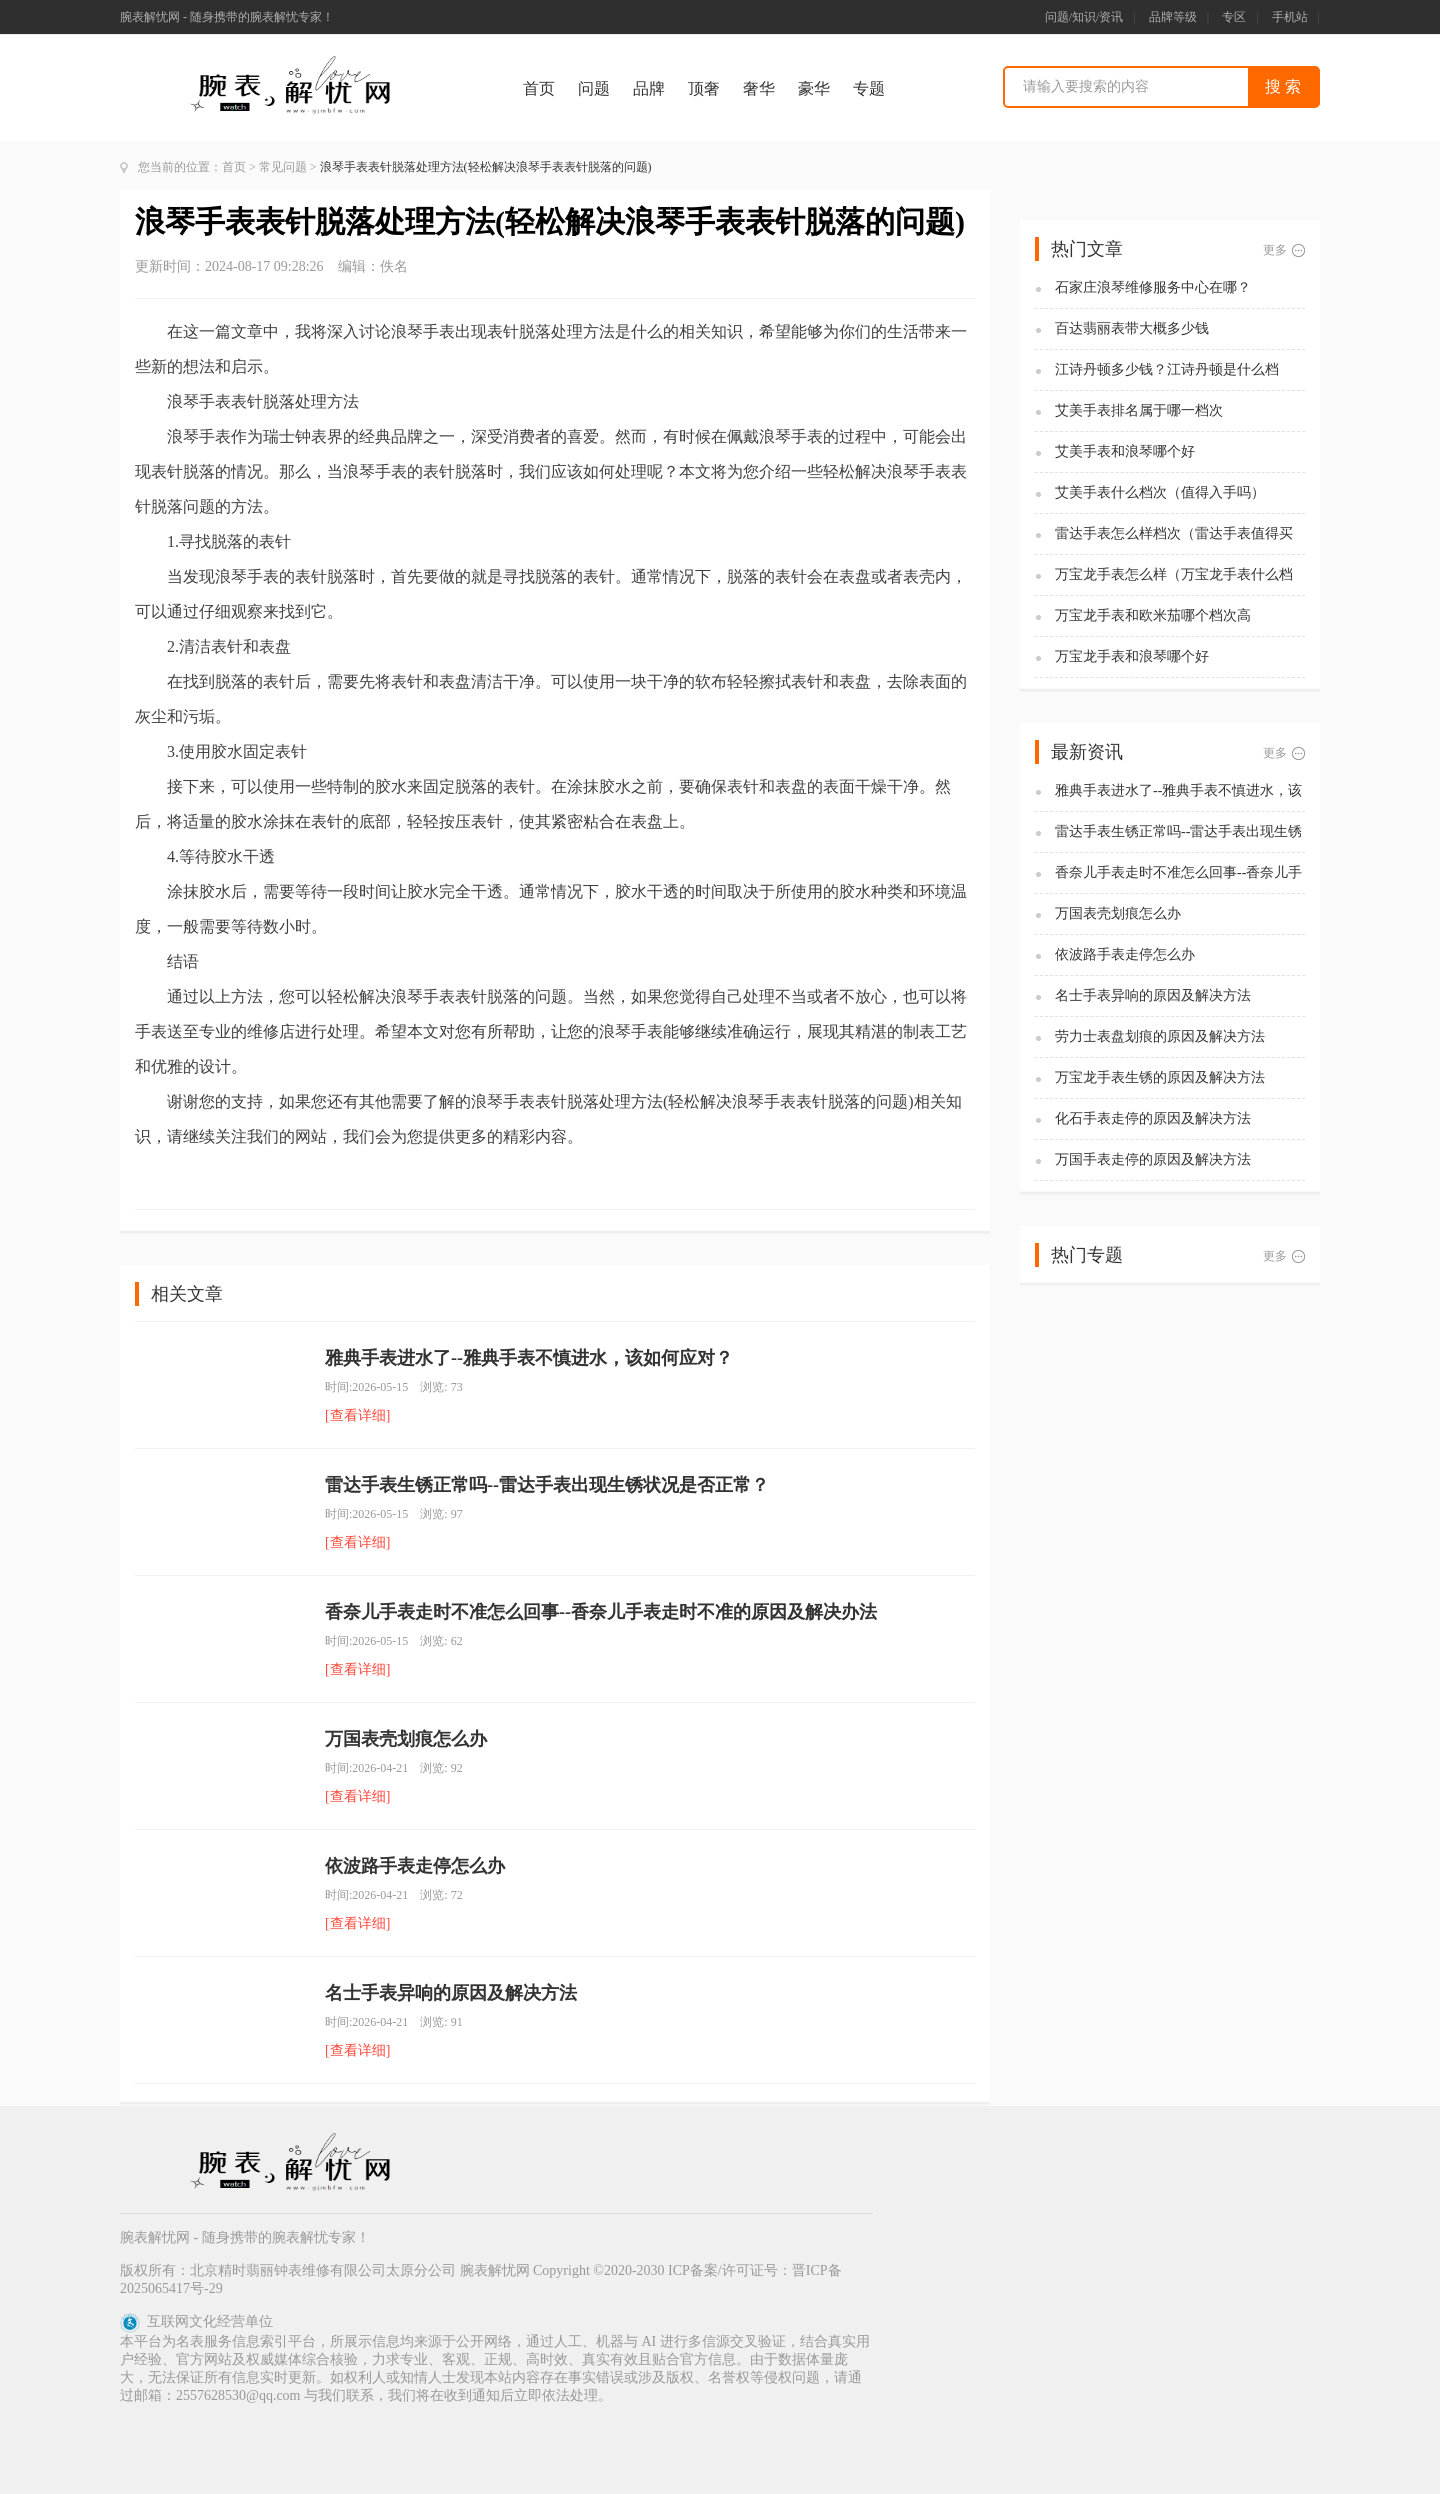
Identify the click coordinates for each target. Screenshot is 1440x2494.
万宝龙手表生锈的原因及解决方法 (1160, 1077)
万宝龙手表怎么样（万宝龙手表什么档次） (1174, 575)
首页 (539, 88)
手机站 (1290, 17)
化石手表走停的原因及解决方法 (1153, 1118)
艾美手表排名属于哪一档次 (1139, 410)
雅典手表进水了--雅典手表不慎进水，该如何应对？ (529, 1358)
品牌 (649, 88)
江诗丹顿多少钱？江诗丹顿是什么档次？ (1167, 370)
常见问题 (283, 167)
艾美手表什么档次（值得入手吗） (1160, 492)
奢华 (759, 88)
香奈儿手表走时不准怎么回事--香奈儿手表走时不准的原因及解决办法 (601, 1612)
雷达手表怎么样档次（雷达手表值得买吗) (1174, 534)
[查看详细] (357, 1415)
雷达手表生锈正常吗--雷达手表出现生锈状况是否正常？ (547, 1485)
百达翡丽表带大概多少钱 (1132, 328)
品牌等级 (1173, 17)
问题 (594, 88)
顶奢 (704, 88)
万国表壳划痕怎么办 (406, 1739)
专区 (1234, 17)
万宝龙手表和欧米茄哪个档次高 (1153, 615)
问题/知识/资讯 (1084, 17)
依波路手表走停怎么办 (415, 1866)
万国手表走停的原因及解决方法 (1153, 1159)
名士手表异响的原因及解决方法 (451, 1993)
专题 (869, 88)
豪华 (814, 88)
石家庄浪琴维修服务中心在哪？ (1153, 287)
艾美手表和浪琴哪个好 (1125, 451)
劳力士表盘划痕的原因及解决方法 (1160, 1036)
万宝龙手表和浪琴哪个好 (1132, 656)
